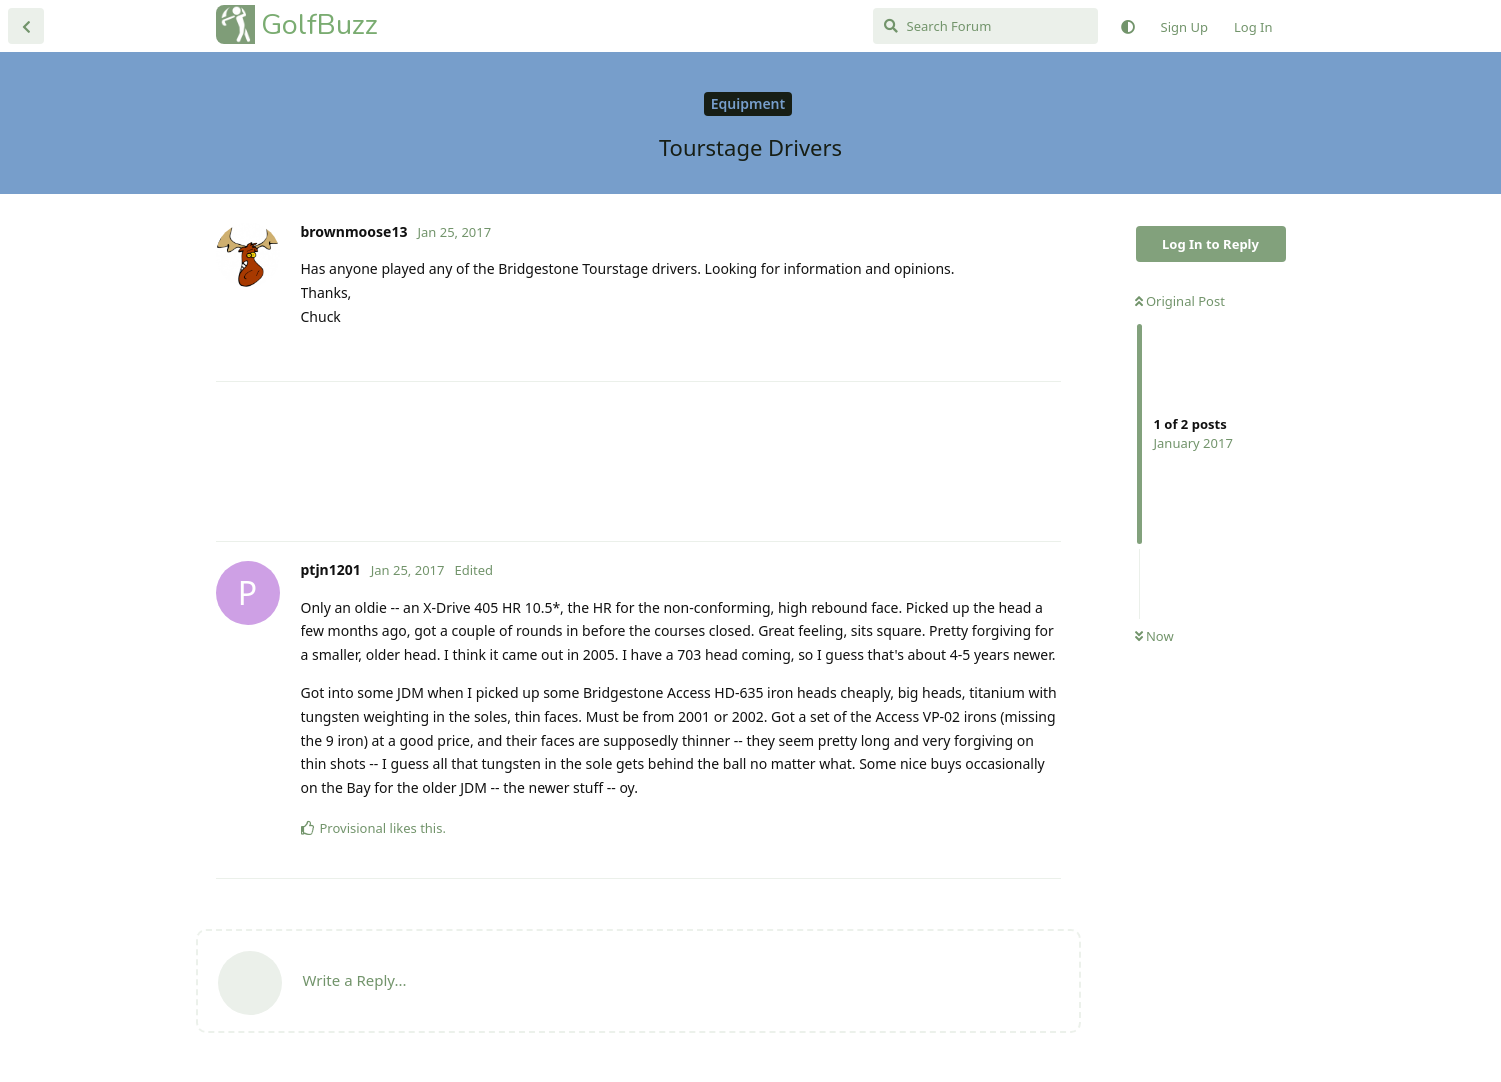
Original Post (1180, 301)
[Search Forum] (985, 26)
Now (1154, 636)
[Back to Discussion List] (26, 26)
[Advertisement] (638, 461)
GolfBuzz (319, 24)
